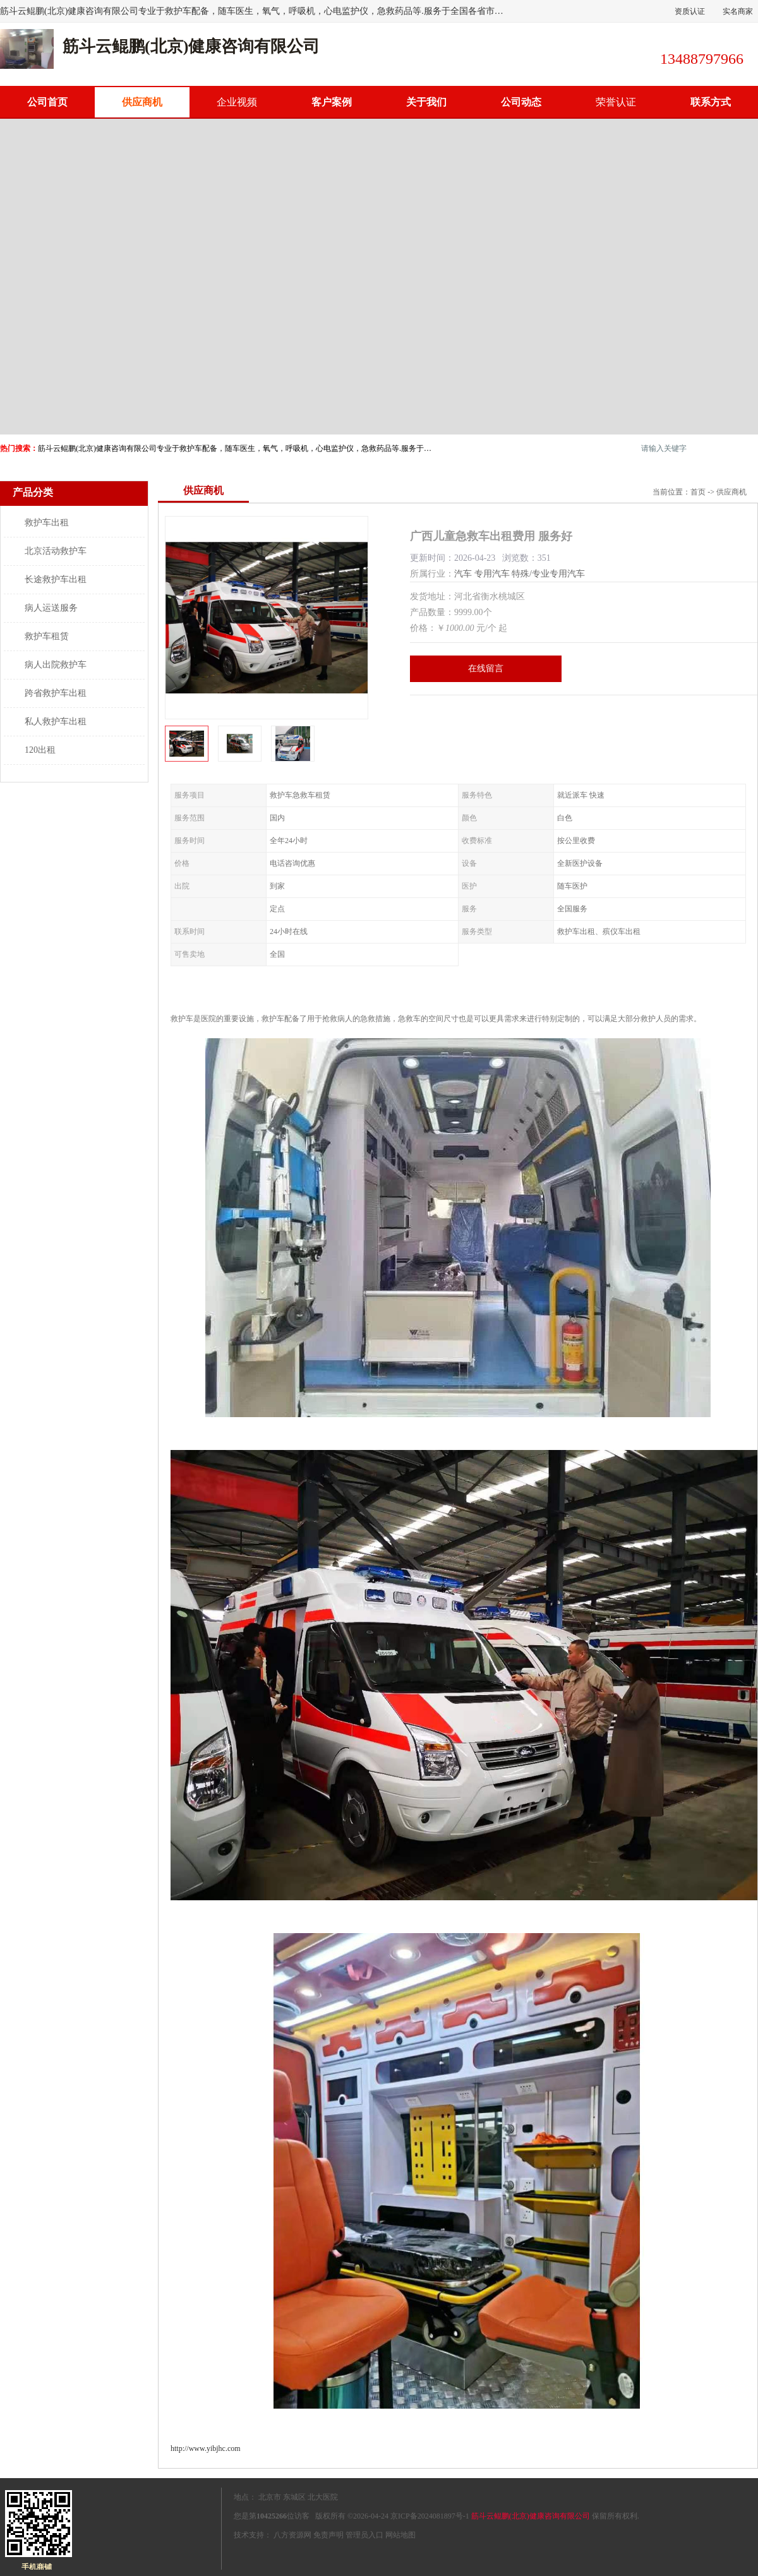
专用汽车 (492, 573)
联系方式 (710, 102)
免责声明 (328, 2535)
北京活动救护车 (56, 551)
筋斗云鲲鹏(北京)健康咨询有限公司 (530, 2516)
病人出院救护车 (56, 664)
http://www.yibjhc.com (206, 2448)
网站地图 (400, 2535)
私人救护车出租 (56, 721)
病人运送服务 (51, 608)
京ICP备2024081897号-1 (429, 2516)
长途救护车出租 (56, 579)
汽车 (463, 573)
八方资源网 (292, 2535)
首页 (698, 492)
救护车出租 (47, 522)
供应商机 (142, 102)
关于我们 (426, 102)
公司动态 (521, 102)
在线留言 (485, 668)
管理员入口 (364, 2535)
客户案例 (331, 102)
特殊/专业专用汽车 (548, 573)
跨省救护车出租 (56, 693)
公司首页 (47, 102)
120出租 (40, 750)
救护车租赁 (47, 636)
